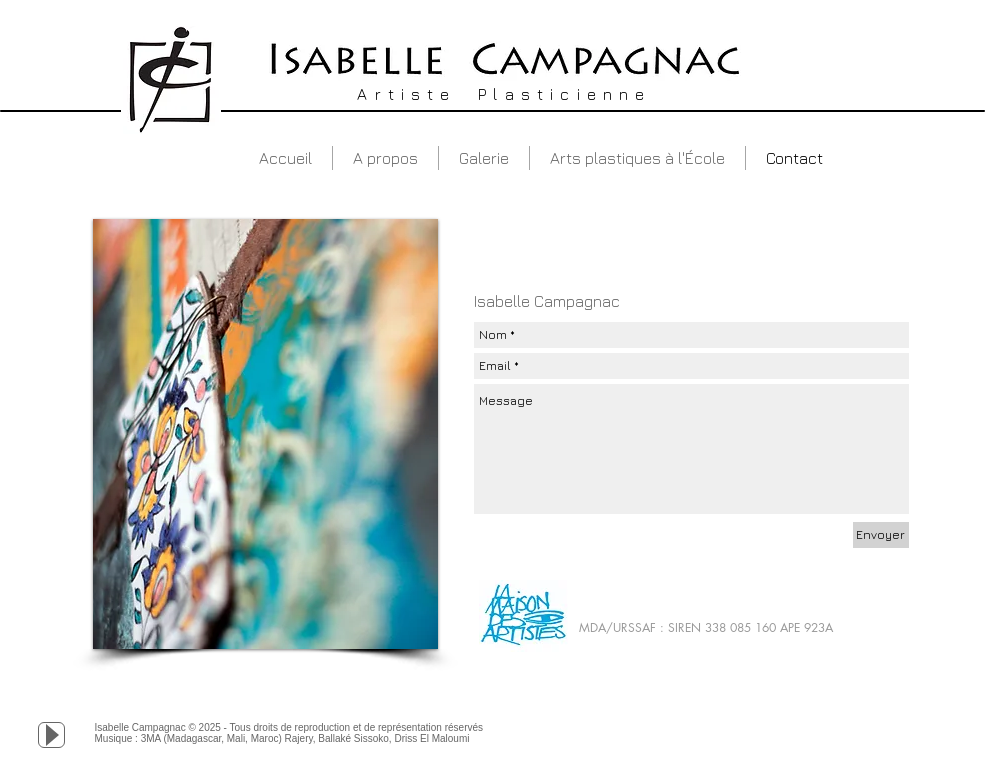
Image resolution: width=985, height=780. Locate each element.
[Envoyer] (881, 535)
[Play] (51, 735)
